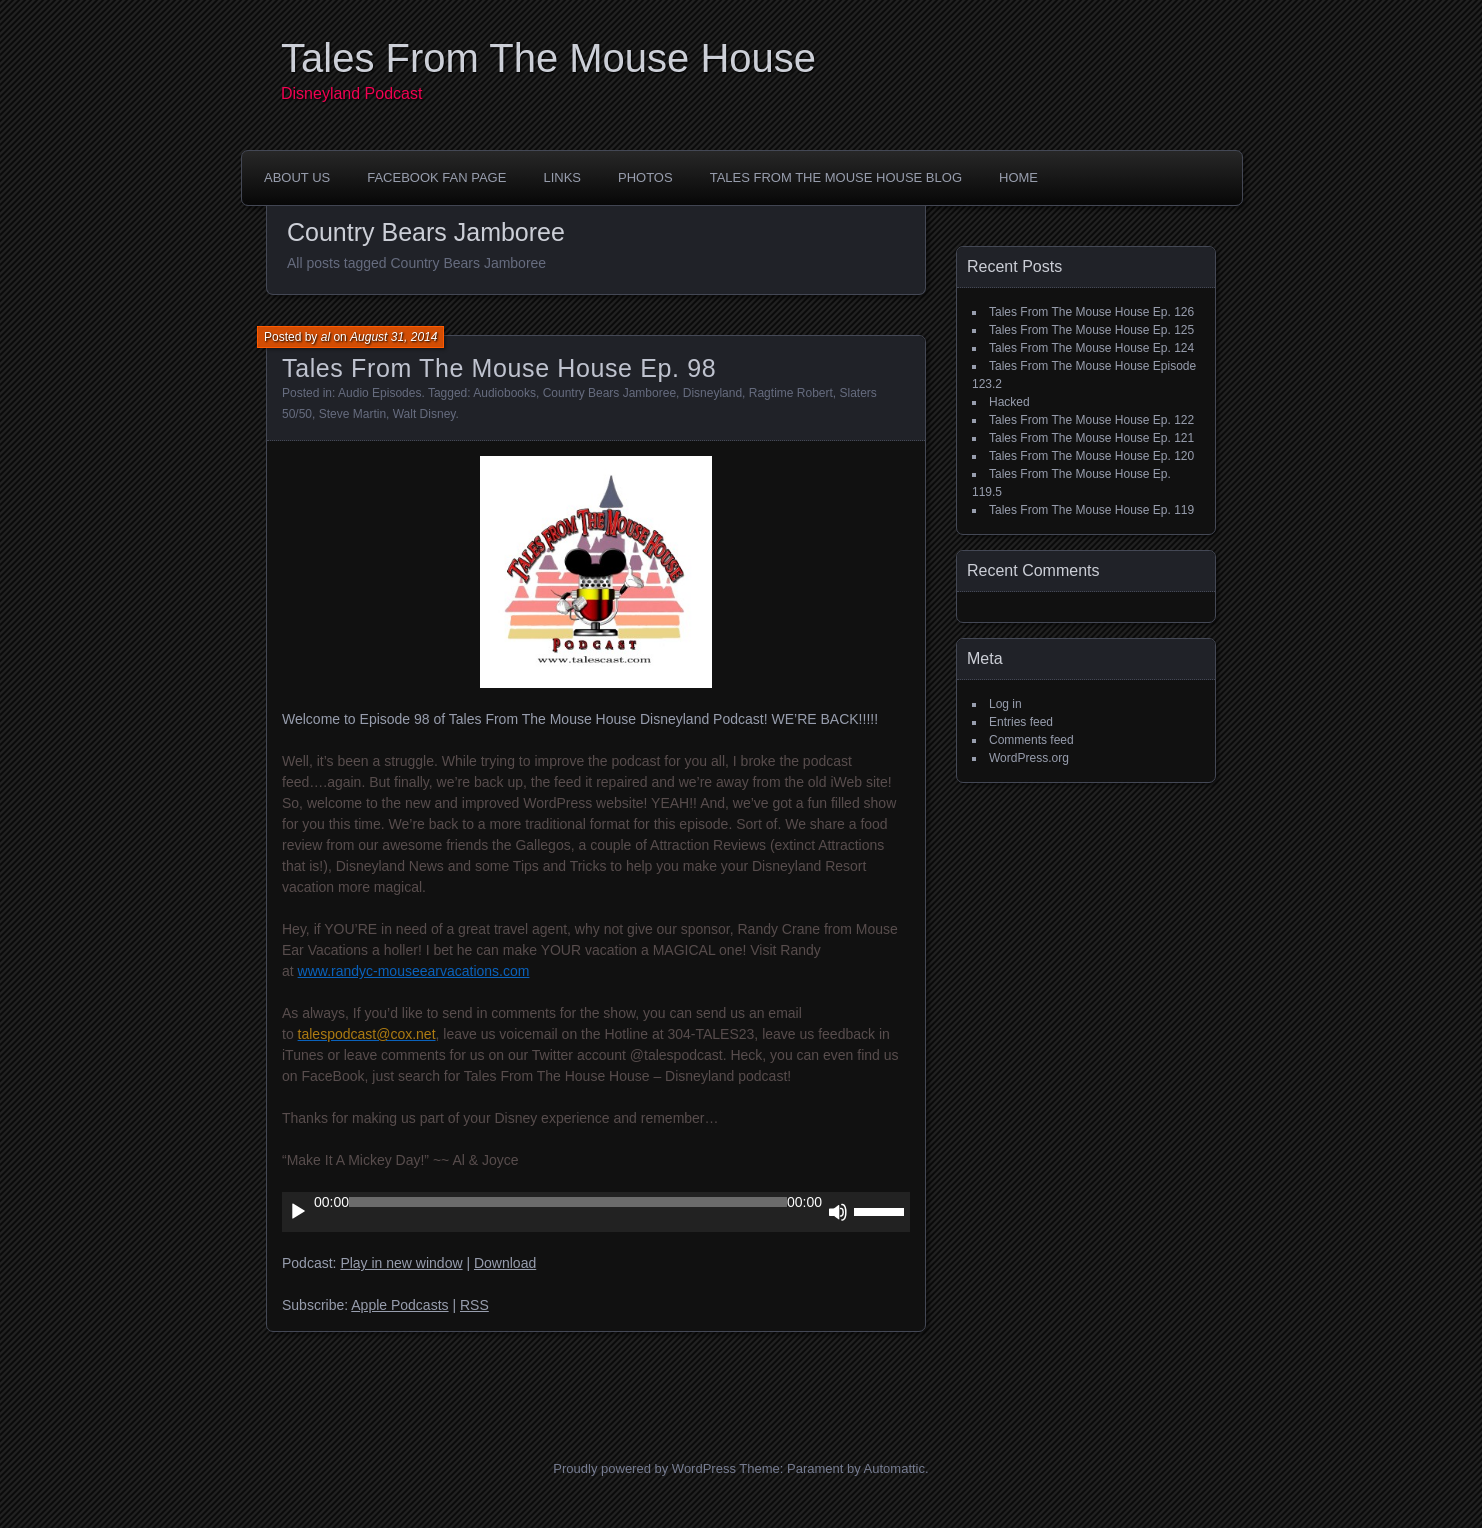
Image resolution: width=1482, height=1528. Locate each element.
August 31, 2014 (393, 337)
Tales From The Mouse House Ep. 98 (499, 368)
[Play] (298, 1212)
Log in (1005, 704)
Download (505, 1263)
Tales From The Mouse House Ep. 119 (1091, 510)
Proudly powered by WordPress (644, 1468)
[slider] (568, 1202)
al (325, 337)
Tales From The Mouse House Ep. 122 (1091, 420)
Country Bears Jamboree (609, 393)
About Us (297, 177)
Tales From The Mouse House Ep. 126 (1091, 312)
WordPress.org (1029, 758)
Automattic (894, 1468)
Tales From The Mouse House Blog (836, 177)
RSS (474, 1305)
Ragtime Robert (791, 393)
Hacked (1009, 402)
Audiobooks (504, 393)
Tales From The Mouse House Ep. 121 (1091, 438)
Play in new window (401, 1263)
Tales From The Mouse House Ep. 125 (1091, 330)
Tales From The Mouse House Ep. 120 (1091, 456)
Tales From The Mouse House (548, 58)
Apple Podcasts (399, 1305)
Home (1018, 177)
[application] (596, 1212)
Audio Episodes (379, 393)
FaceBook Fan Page (436, 177)
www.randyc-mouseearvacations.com (414, 971)
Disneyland (712, 393)
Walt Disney (424, 414)
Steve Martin (352, 414)
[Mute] (838, 1212)
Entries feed (1021, 722)
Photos (645, 177)
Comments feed (1031, 740)
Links (562, 177)
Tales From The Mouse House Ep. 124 (1091, 348)
